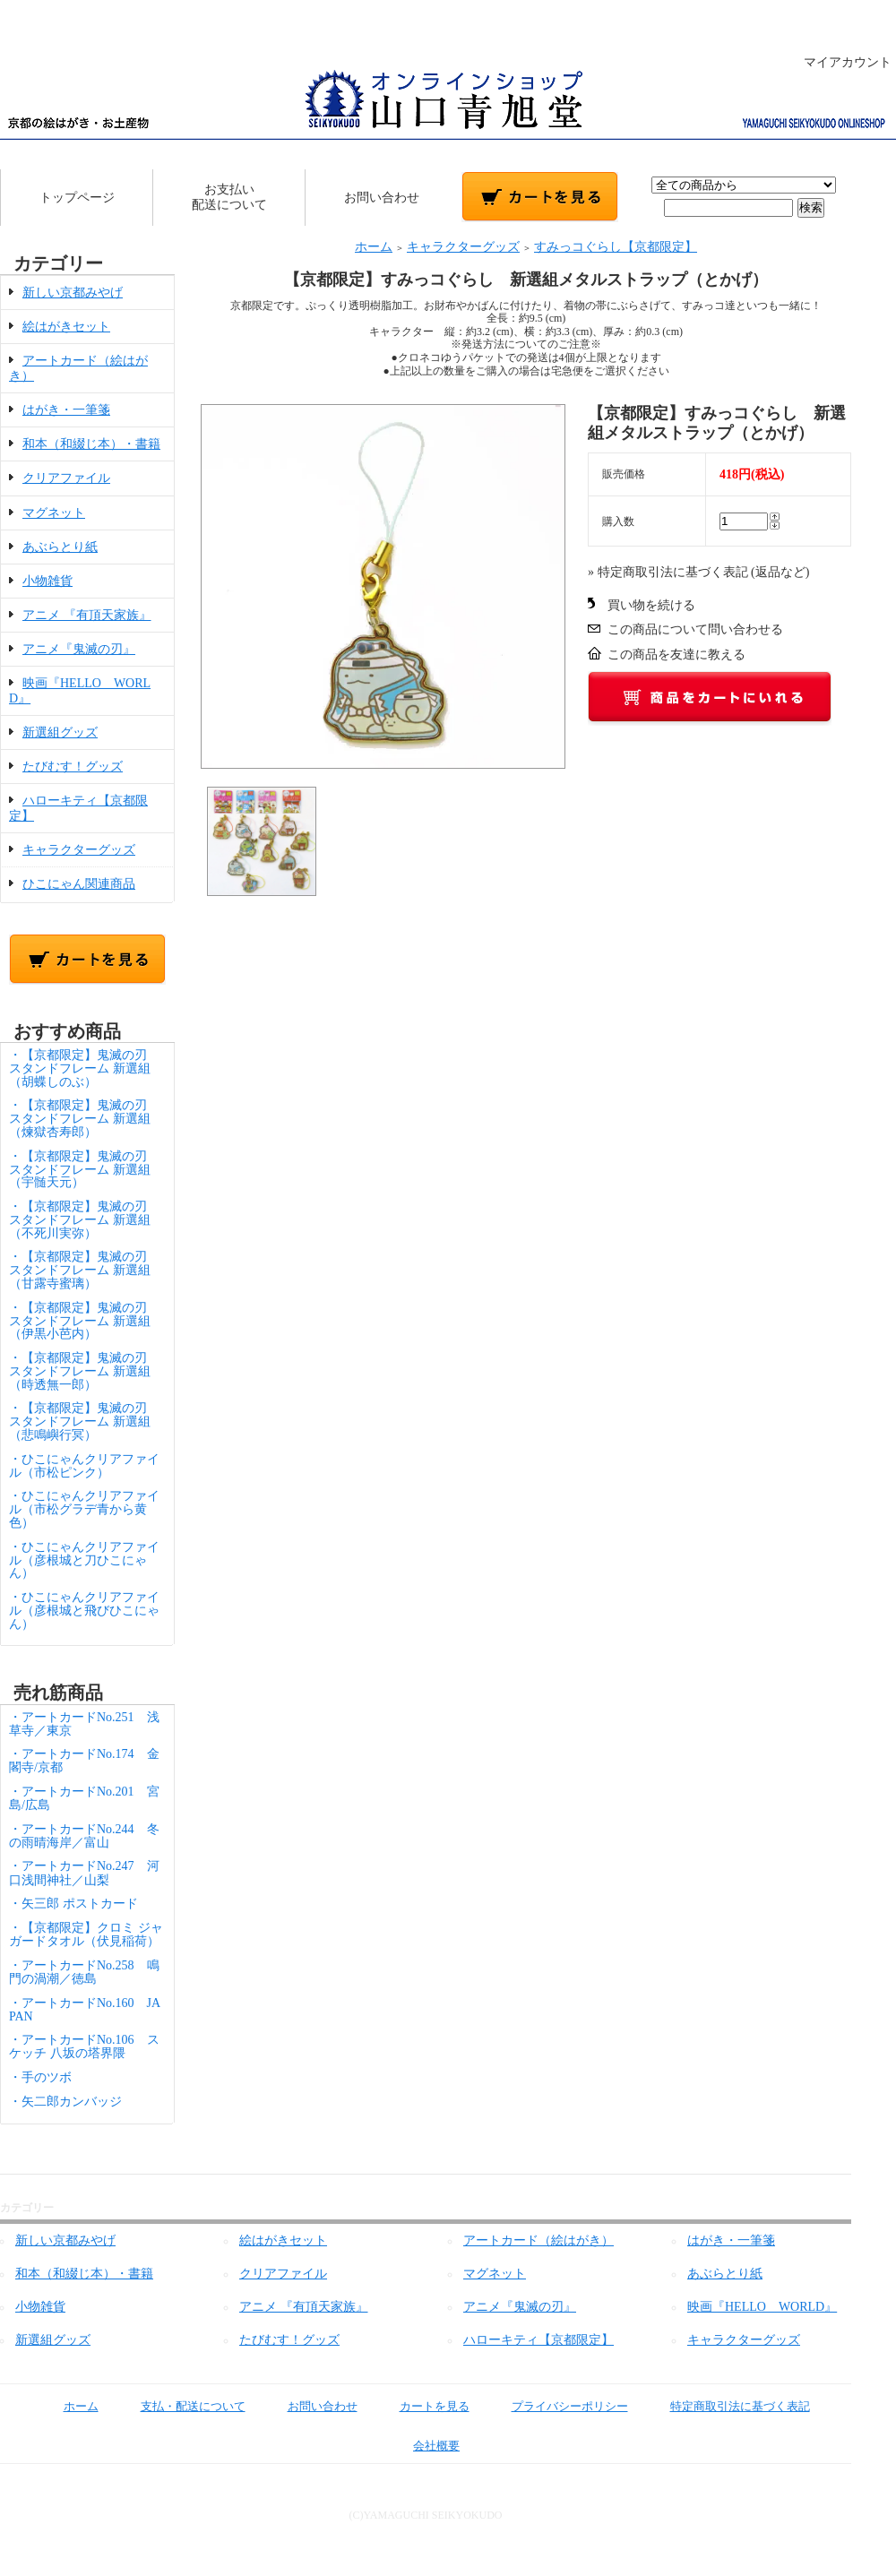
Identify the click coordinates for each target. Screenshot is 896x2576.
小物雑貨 (47, 581)
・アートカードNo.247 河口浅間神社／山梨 (84, 1872)
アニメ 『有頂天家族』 (86, 615)
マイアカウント (838, 62)
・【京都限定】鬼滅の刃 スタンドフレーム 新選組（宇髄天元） (84, 1170)
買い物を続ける (651, 605)
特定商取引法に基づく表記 (727, 2406)
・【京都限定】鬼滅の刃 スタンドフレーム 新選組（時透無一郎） (84, 1371)
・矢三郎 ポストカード (73, 1903)
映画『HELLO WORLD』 (762, 2306)
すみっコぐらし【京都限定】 (615, 247)
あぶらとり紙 (60, 547)
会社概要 (423, 2445)
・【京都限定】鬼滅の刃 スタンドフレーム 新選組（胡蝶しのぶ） (84, 1068)
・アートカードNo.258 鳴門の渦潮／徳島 (84, 1972)
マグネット (53, 513)
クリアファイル (66, 478)
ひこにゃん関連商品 (78, 884)
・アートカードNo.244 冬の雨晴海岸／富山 (84, 1835)
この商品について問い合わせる (695, 629)
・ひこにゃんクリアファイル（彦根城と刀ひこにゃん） (84, 1560)
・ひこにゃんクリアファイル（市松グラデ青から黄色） (84, 1509)
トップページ (77, 197)
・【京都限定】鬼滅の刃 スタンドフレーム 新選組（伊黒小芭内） (84, 1321)
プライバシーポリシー (557, 2406)
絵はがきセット (66, 326)
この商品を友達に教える (676, 654)
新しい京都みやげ (72, 292)
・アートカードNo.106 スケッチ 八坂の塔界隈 (84, 2046)
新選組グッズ (60, 732)
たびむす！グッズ (72, 766)
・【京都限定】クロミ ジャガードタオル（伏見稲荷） (86, 1934)
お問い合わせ (381, 197)
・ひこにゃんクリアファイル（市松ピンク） (84, 1465)
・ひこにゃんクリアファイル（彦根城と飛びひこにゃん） (84, 1610)
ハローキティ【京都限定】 (538, 2340)
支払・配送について (180, 2406)
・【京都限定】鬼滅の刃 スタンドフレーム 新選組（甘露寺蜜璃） (84, 1270)
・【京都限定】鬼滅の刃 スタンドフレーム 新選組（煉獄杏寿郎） (84, 1118)
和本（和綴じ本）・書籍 (91, 444)
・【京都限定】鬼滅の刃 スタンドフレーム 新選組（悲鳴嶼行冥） (84, 1421)
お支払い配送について (229, 197)
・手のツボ (40, 2077)
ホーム (373, 247)
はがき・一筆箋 (66, 410)
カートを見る (422, 2406)
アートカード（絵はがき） (538, 2240)
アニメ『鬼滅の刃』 (78, 649)
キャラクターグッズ (78, 850)
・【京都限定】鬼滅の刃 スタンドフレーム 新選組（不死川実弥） (84, 1220)
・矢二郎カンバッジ (65, 2101)
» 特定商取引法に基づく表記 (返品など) (698, 572)
